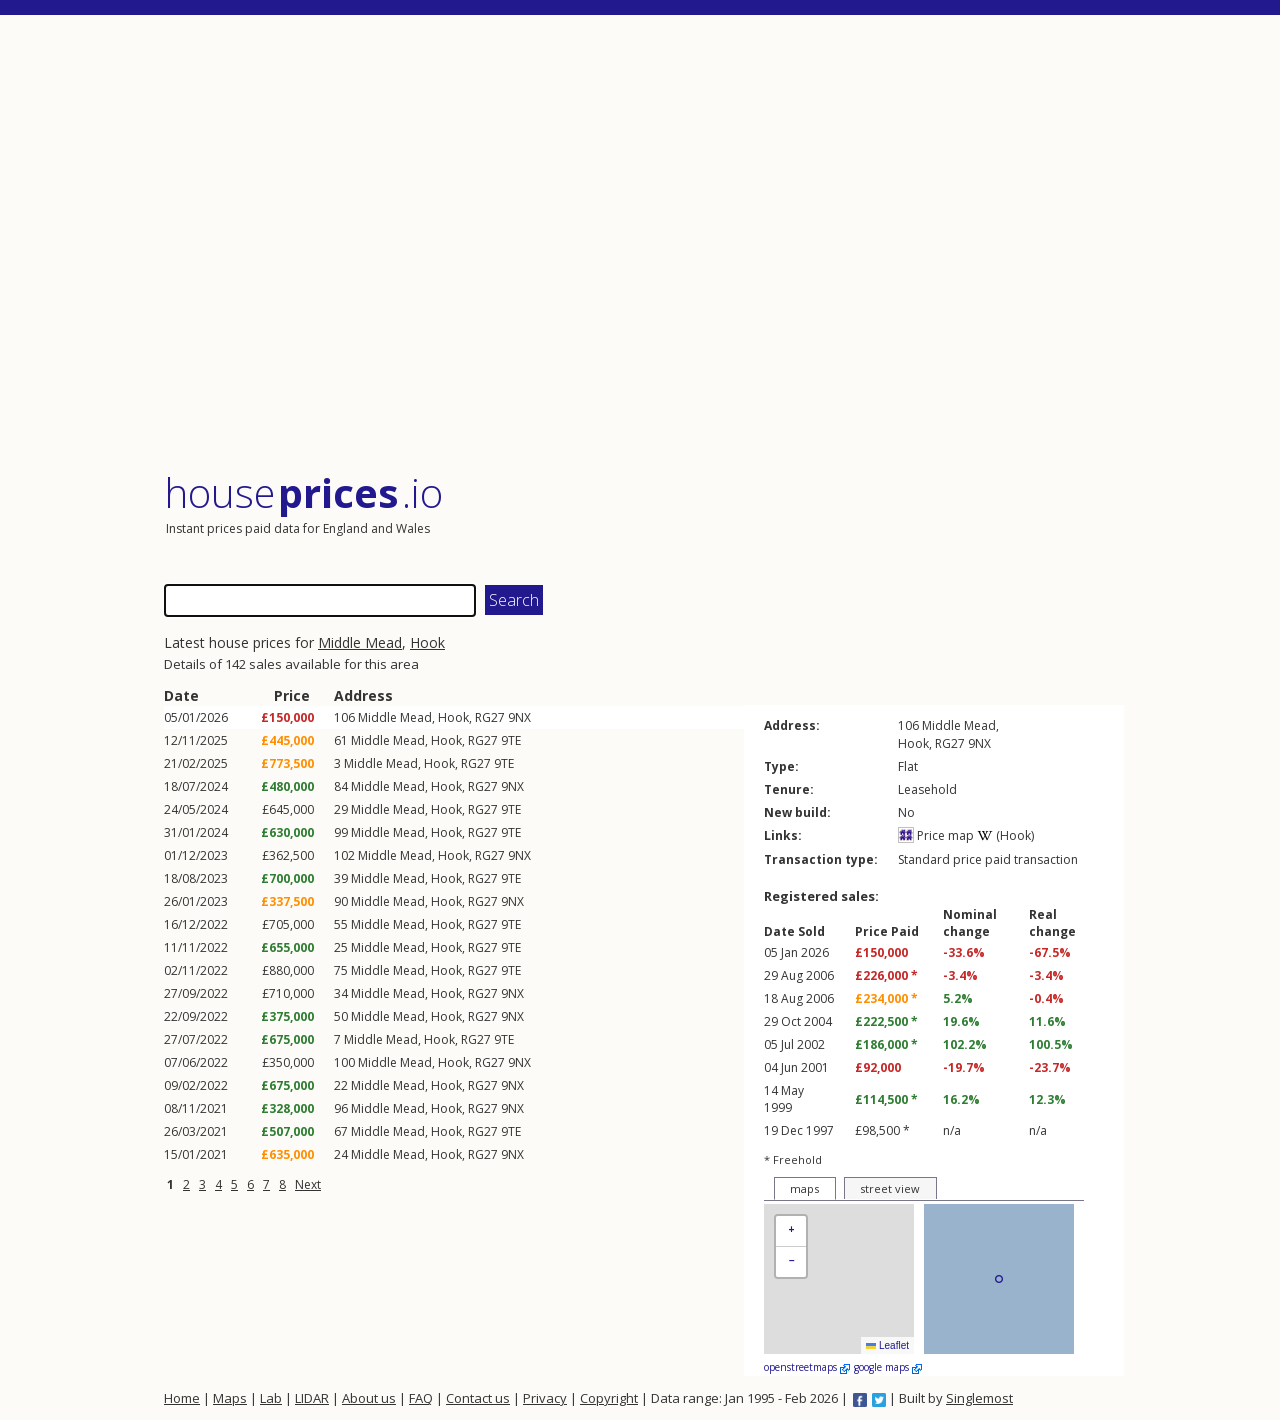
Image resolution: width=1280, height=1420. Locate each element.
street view (890, 1188)
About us (369, 1398)
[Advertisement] (644, 244)
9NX (519, 717)
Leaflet (887, 1345)
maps (804, 1188)
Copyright (609, 1398)
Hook (427, 642)
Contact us (478, 1398)
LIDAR (312, 1398)
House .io (303, 492)
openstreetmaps (807, 1367)
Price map (936, 835)
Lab (271, 1398)
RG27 (490, 717)
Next (308, 1184)
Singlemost (979, 1398)
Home (182, 1398)
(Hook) (1005, 835)
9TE (511, 740)
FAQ (421, 1398)
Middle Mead (360, 642)
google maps (888, 1367)
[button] (791, 1231)
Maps (230, 1398)
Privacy (545, 1398)
